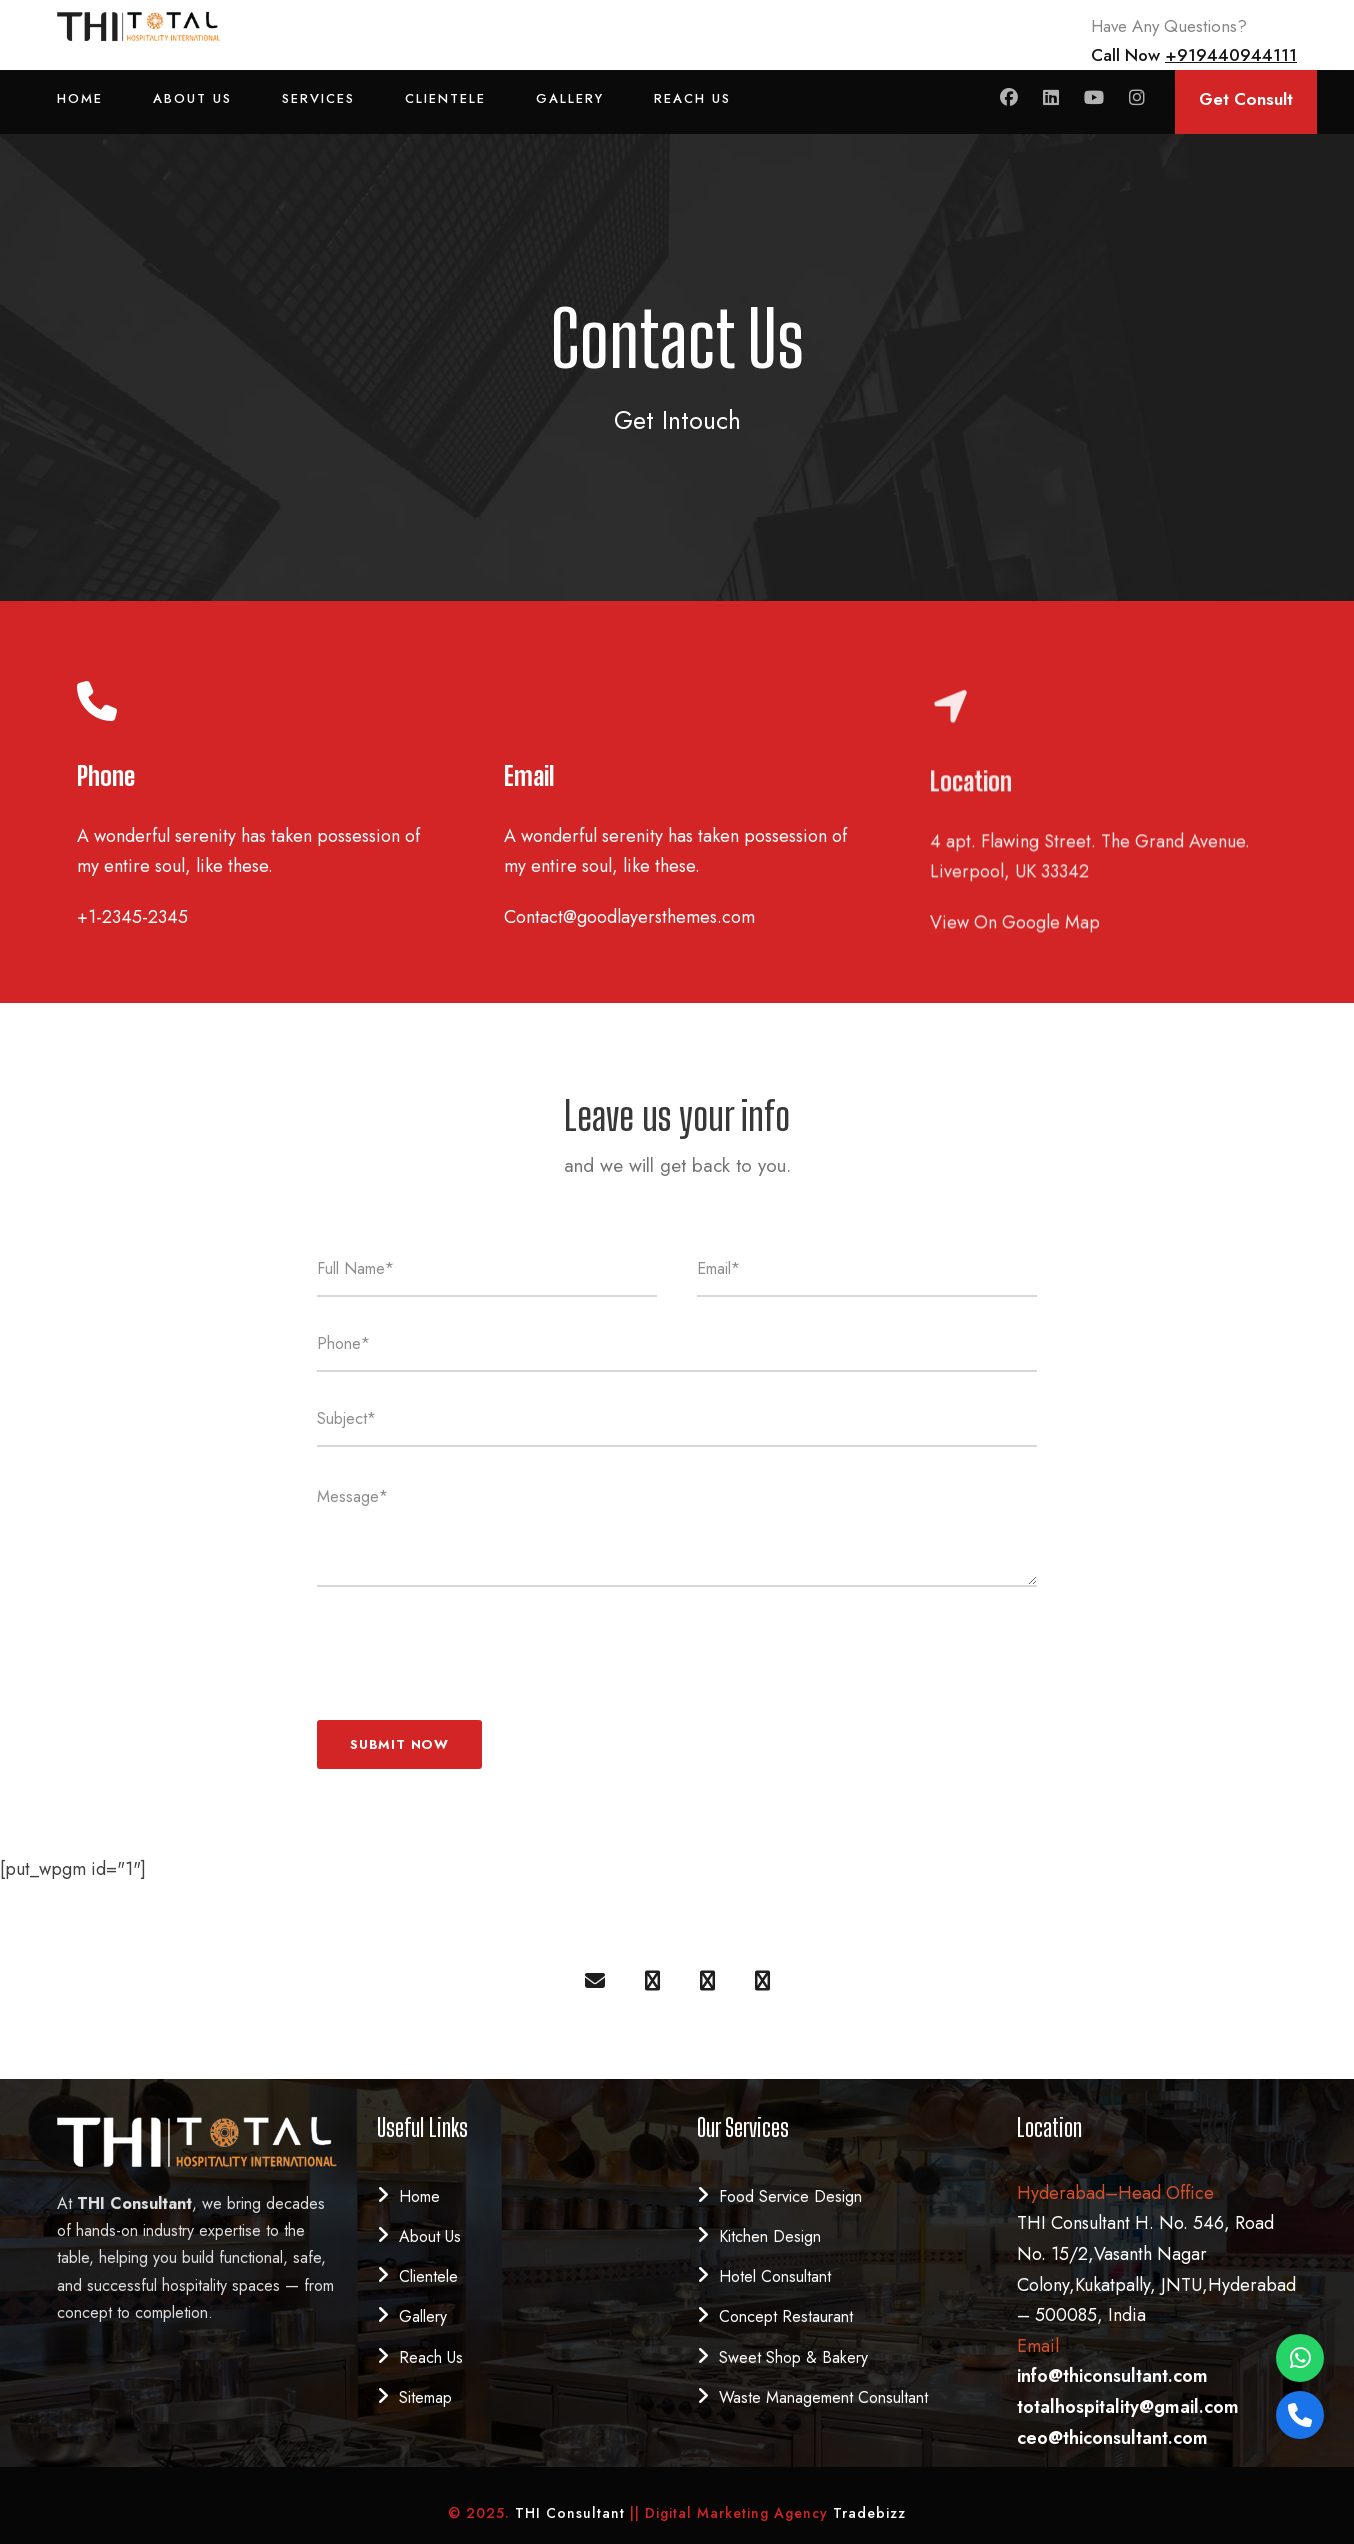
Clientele (445, 98)
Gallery (570, 98)
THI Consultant (572, 2513)
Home (80, 98)
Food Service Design (790, 2196)
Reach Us (692, 98)
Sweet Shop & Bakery (793, 2357)
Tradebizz (869, 2513)
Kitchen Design (770, 2236)
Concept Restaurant (786, 2316)
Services (318, 98)
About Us (192, 98)
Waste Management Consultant (823, 2397)
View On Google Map (1015, 953)
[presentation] (469, 1646)
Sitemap (425, 2397)
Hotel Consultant (775, 2276)
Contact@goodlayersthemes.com (629, 916)
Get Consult (1246, 99)
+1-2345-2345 (132, 917)
